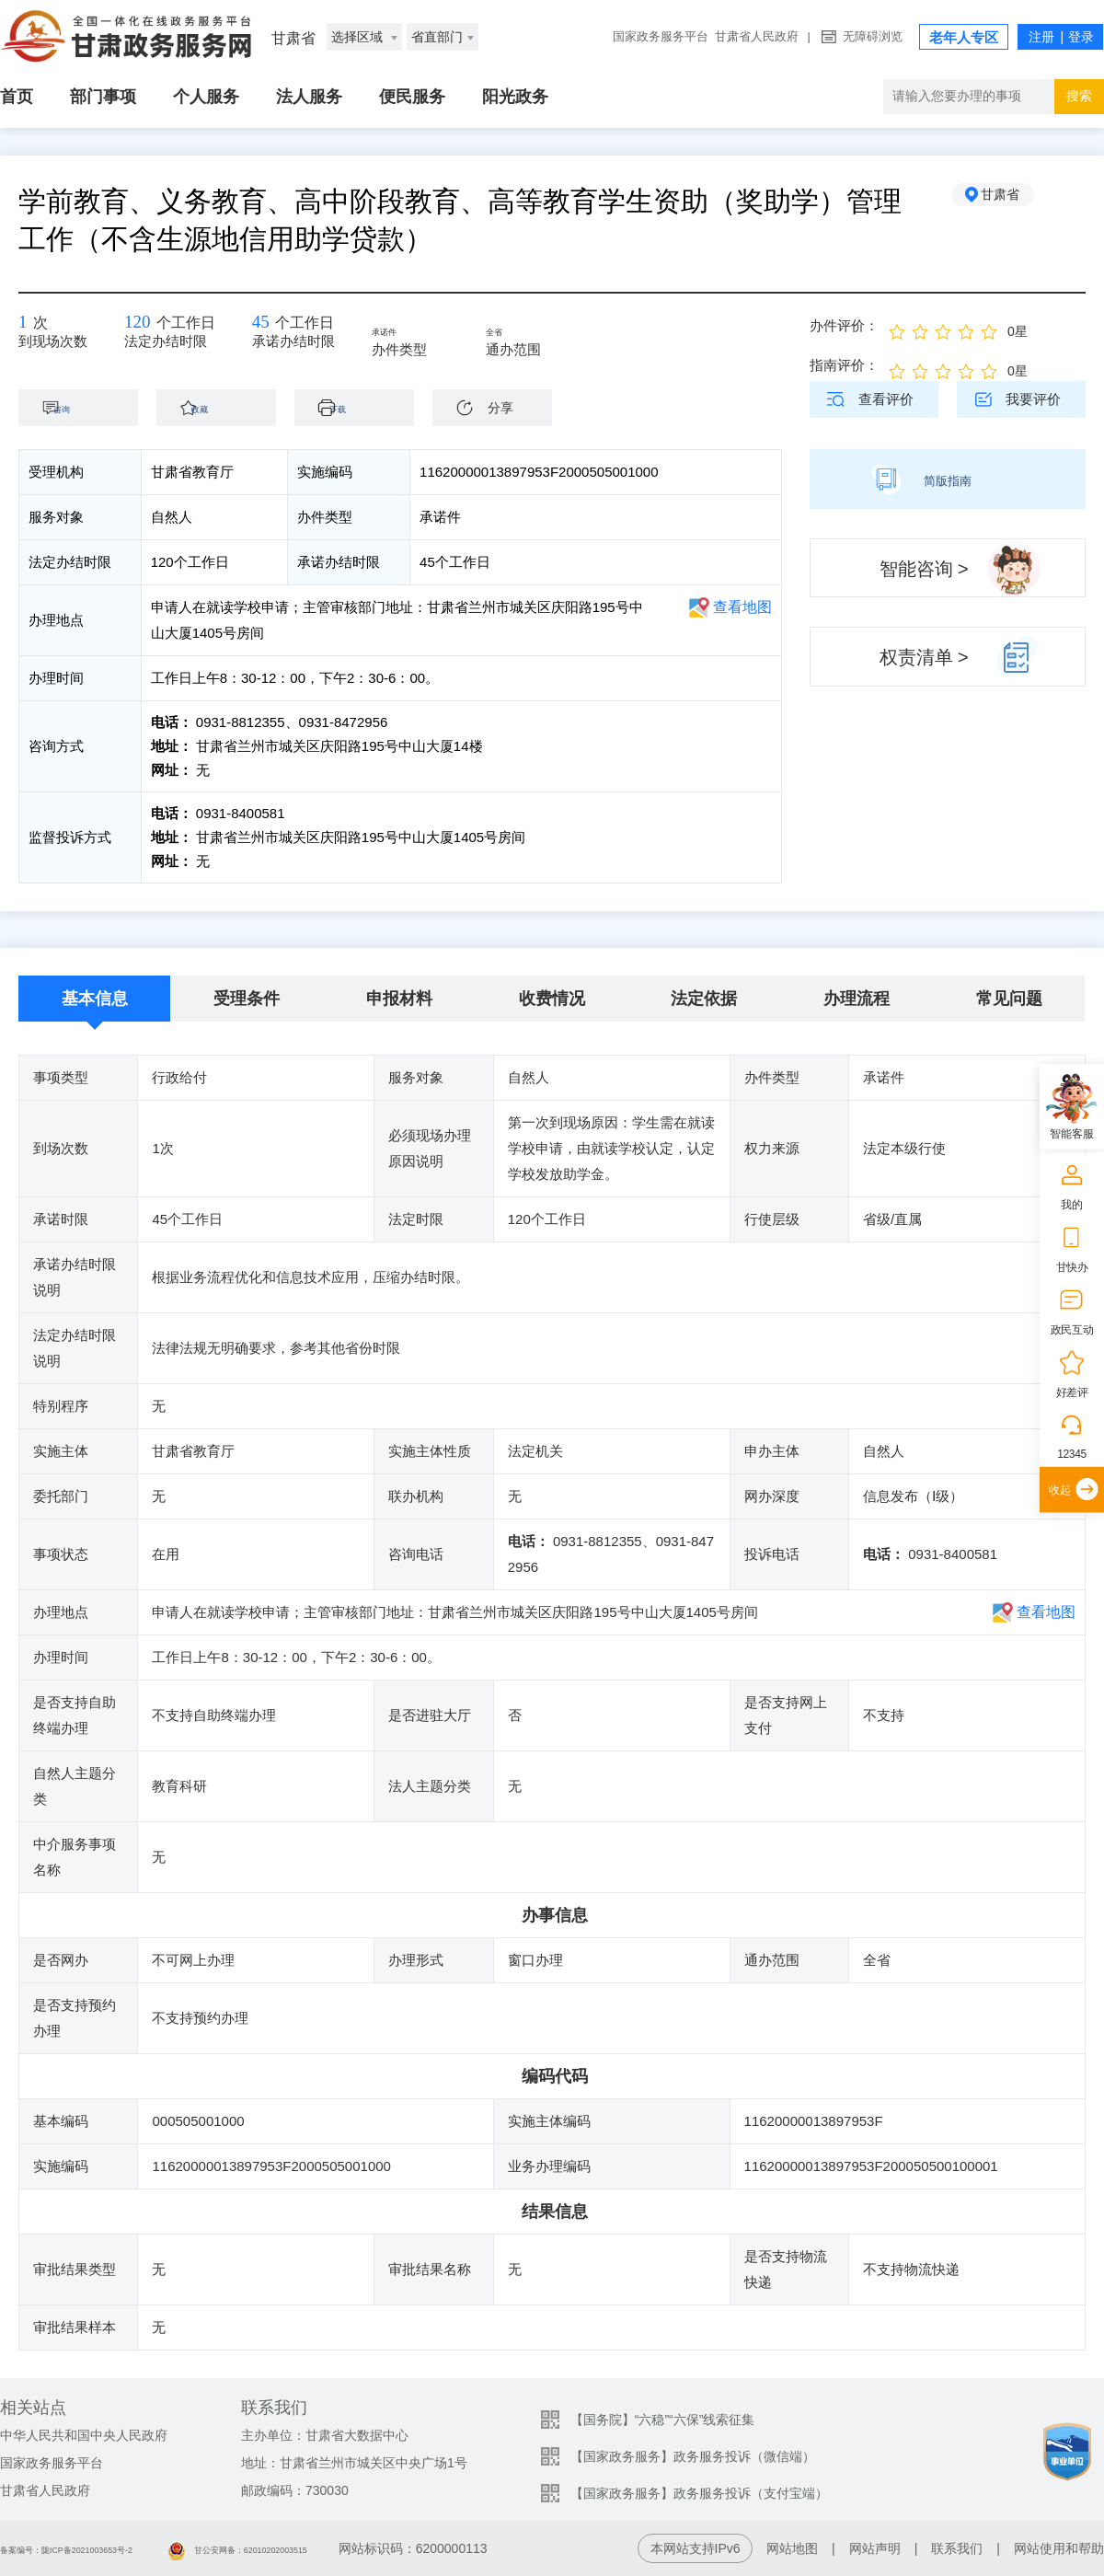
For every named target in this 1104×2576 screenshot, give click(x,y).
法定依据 (704, 998)
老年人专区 (963, 37)
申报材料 (399, 998)
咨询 (87, 407)
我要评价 (1033, 399)
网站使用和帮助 (1059, 2548)
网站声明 (875, 2548)
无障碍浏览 (873, 36)
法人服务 (309, 96)
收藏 (225, 407)
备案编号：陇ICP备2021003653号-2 (104, 2548)
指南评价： (844, 365)
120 (145, 327)
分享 (500, 407)
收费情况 (552, 998)
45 (284, 327)
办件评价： (844, 325)
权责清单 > (924, 657)
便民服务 (412, 96)
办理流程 (856, 998)
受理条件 (246, 998)
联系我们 (957, 2548)
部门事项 (103, 96)
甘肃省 (1016, 201)
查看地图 (742, 607)
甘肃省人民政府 (757, 36)
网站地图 (792, 2548)
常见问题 (1009, 998)
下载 (363, 407)
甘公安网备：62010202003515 (345, 2548)
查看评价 (886, 399)
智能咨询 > (924, 569)
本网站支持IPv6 (695, 2548)
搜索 (1079, 95)
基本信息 (95, 998)
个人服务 (206, 96)
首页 (16, 96)
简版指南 (947, 478)
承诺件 (423, 333)
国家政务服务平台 (660, 36)
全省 (531, 333)
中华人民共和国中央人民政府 (83, 2435)
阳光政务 (515, 96)
